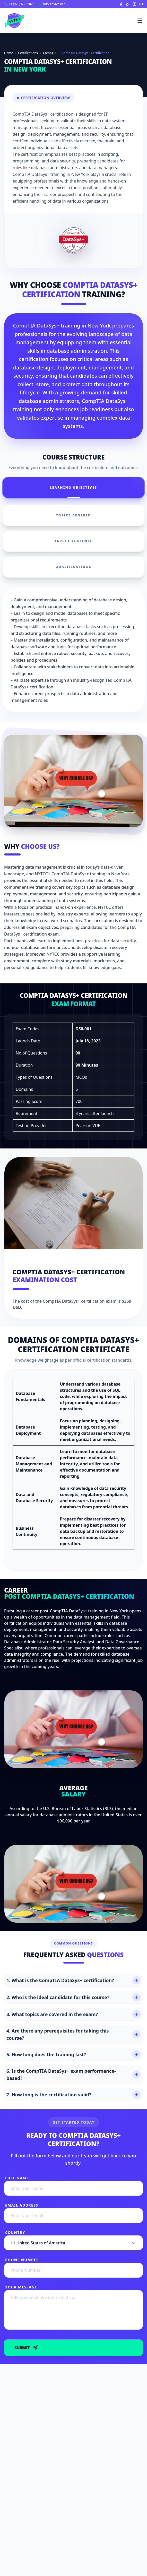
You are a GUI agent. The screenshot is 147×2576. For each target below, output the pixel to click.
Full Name (17, 2177)
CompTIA (50, 53)
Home (8, 53)
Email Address (21, 2205)
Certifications (28, 53)
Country (15, 2232)
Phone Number (22, 2259)
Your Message (21, 2287)
